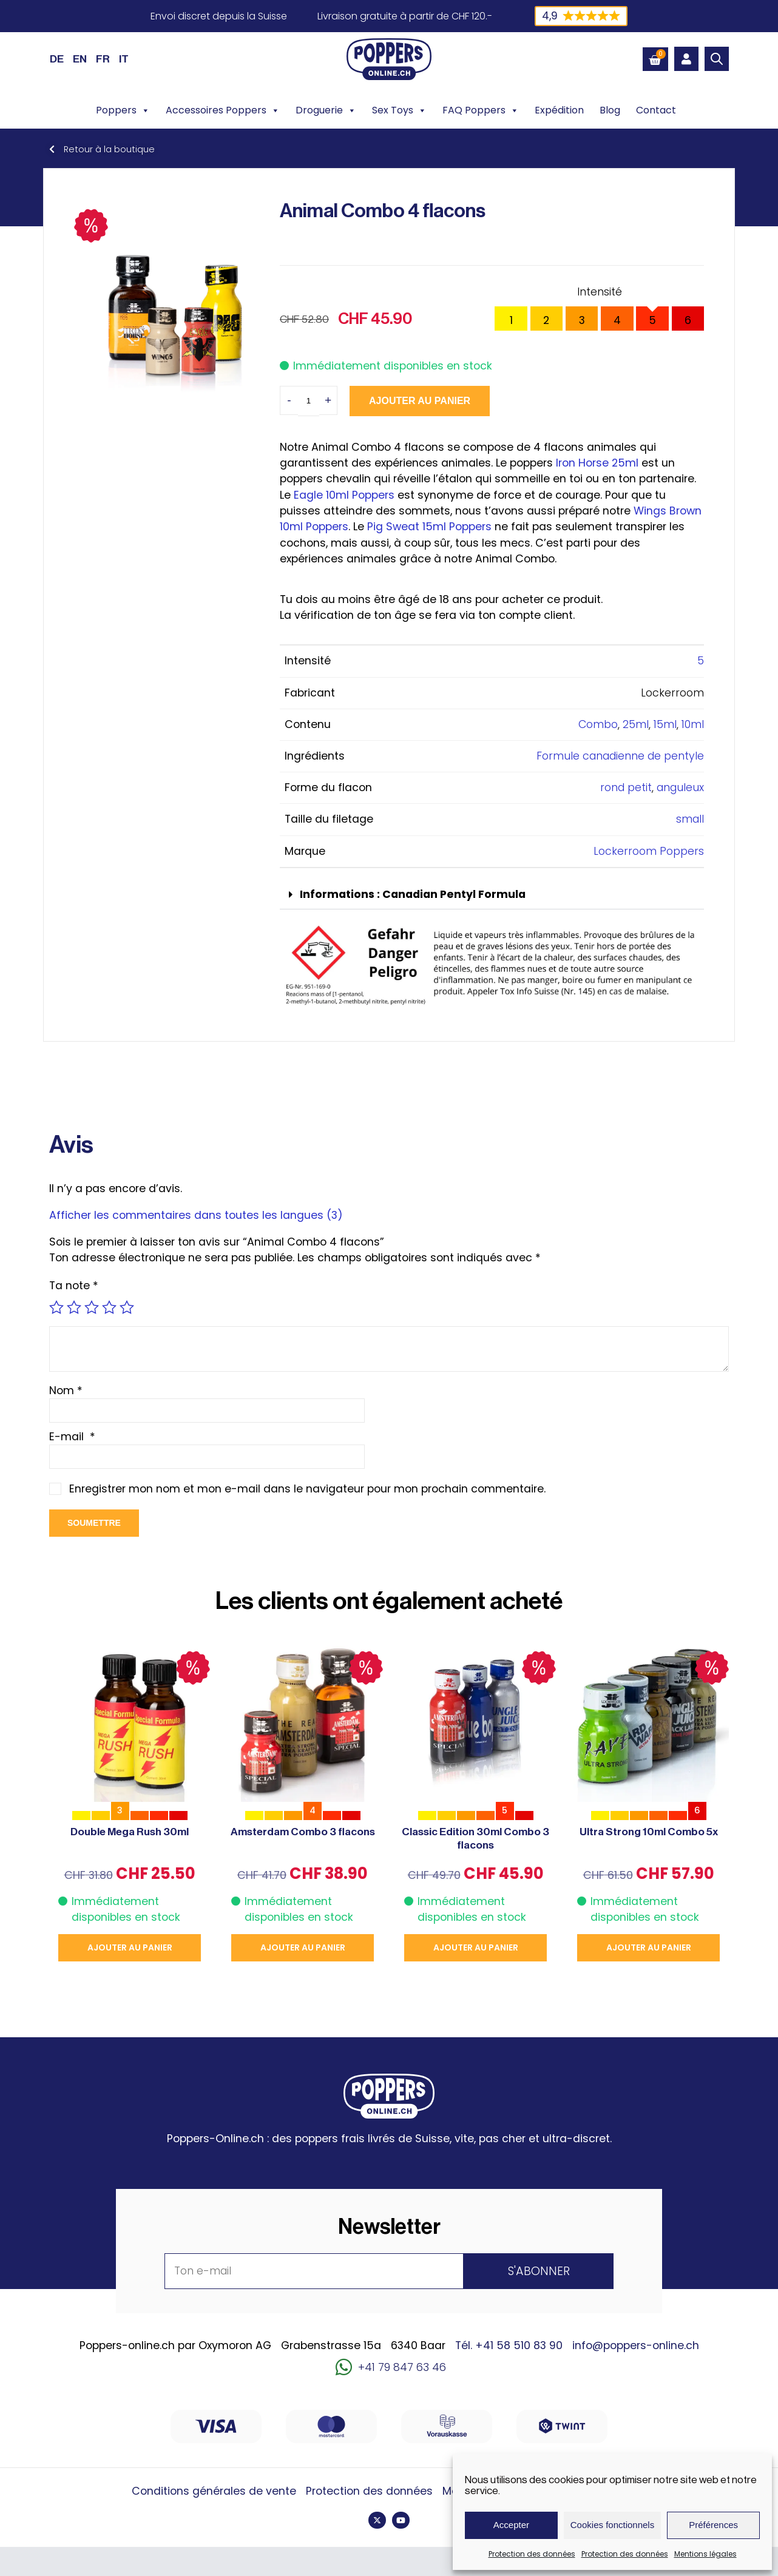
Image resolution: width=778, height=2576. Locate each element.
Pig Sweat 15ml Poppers (428, 526)
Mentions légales (705, 2554)
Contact (656, 110)
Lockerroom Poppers (649, 851)
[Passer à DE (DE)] (57, 58)
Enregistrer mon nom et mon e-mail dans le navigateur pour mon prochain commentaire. (307, 1489)
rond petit (626, 787)
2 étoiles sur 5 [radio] (74, 1307)
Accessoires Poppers (223, 110)
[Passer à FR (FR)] (103, 58)
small (690, 819)
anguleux (680, 787)
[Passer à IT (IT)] (124, 58)
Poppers (123, 110)
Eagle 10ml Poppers (344, 495)
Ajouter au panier (419, 401)
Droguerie (326, 110)
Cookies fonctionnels (612, 2525)
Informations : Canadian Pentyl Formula (413, 894)
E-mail (72, 1436)
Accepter (511, 2525)
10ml (693, 724)
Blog (610, 110)
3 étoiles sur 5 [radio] (91, 1307)
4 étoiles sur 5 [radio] (109, 1307)
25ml (636, 724)
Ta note (73, 1285)
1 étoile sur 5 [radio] (56, 1307)
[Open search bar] (717, 59)
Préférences (713, 2525)
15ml (665, 724)
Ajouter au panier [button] (129, 1947)
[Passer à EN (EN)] (80, 58)
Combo (598, 724)
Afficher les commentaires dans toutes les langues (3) (196, 1215)
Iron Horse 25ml (597, 463)
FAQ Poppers (480, 110)
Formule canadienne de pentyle (620, 756)
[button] (492, 895)
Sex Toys (399, 110)
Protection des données (532, 2554)
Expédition (559, 110)
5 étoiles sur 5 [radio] (127, 1307)
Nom (66, 1390)
